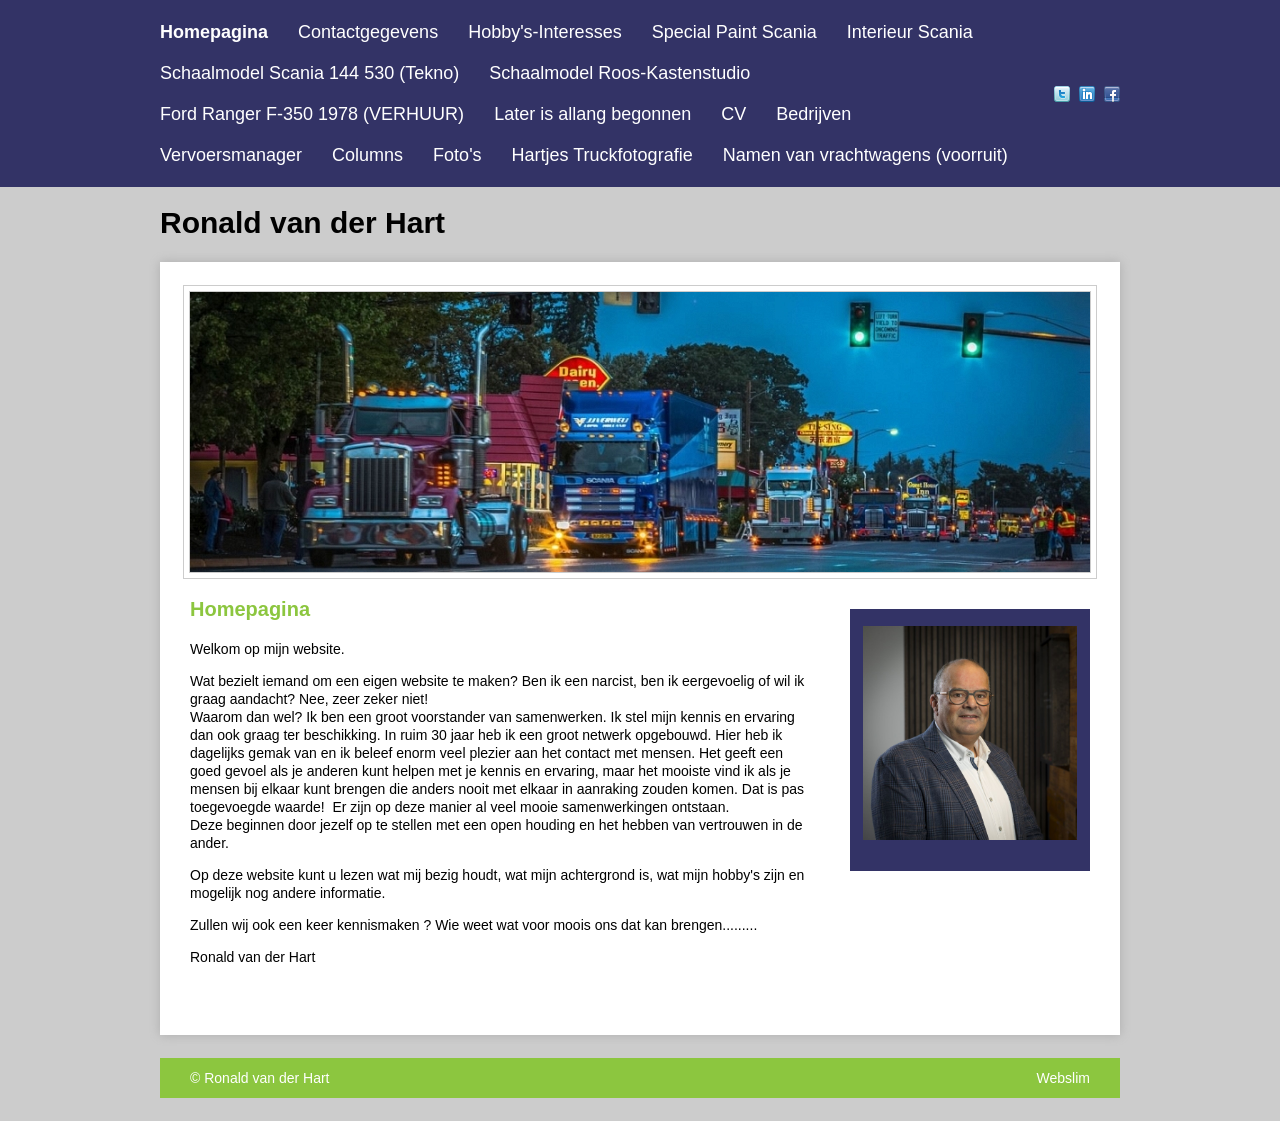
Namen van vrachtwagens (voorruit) (865, 155)
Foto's (457, 155)
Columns (367, 155)
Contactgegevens (368, 32)
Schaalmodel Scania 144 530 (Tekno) (309, 73)
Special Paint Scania (734, 32)
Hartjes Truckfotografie (602, 155)
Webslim (1063, 1078)
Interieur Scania (910, 32)
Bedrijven (813, 114)
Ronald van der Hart (266, 1078)
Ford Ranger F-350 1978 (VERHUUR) (312, 114)
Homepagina (214, 32)
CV (733, 114)
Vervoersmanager (231, 155)
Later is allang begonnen (592, 114)
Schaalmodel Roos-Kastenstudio (619, 73)
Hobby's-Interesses (545, 32)
